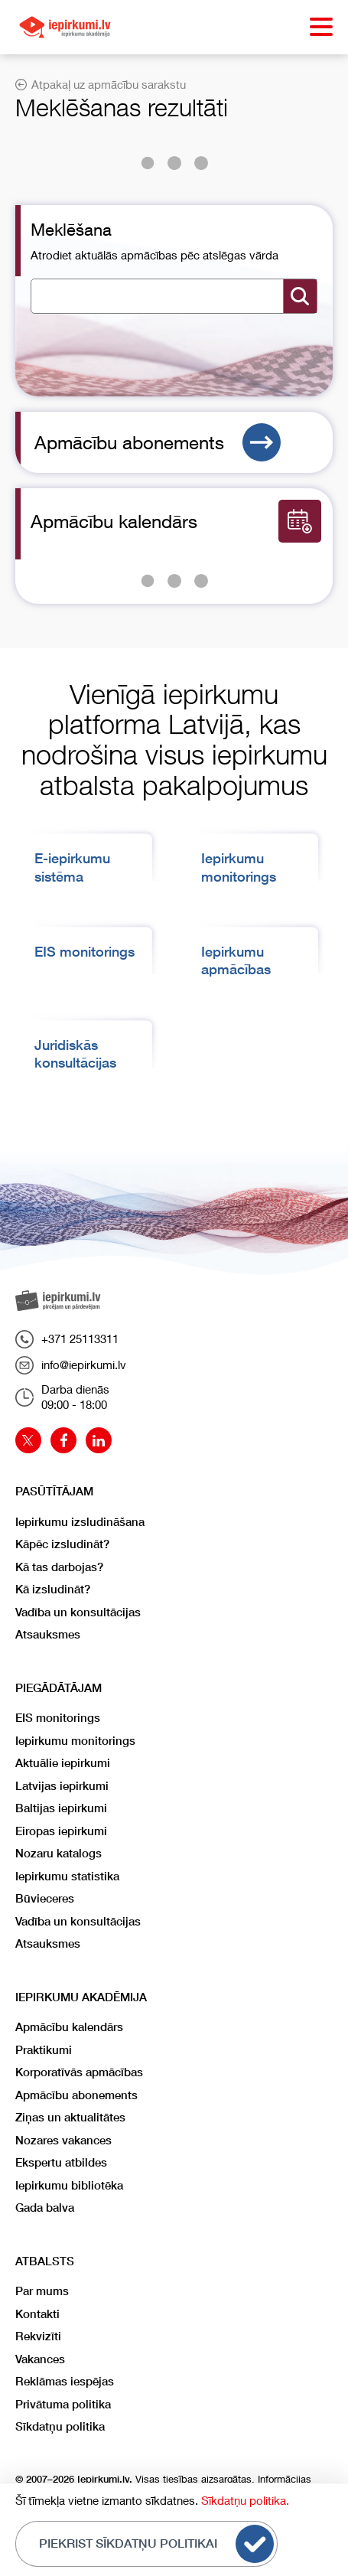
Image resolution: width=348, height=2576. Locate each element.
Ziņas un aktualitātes (70, 2117)
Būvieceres (44, 1898)
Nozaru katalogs (58, 1853)
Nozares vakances (63, 2140)
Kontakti (37, 2313)
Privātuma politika (63, 2404)
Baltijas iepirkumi (61, 1808)
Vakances (40, 2359)
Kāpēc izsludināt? (62, 1543)
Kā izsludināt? (52, 1589)
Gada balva (44, 2207)
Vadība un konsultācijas (78, 1612)
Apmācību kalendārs (69, 2026)
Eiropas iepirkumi (61, 1830)
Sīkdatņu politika (60, 2426)
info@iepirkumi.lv (70, 1365)
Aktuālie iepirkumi (62, 1762)
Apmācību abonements (157, 442)
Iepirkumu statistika (67, 1876)
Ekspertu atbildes (61, 2162)
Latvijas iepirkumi (62, 1785)
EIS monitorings (84, 952)
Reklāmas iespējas (64, 2381)
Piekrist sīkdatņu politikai (156, 2544)
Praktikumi (43, 2049)
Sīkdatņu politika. (245, 2500)
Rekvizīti (38, 2336)
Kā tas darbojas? (59, 1566)
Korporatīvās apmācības (79, 2072)
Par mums (42, 2290)
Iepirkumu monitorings (75, 1740)
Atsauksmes (47, 1634)
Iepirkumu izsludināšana (80, 1521)
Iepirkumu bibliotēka (69, 2185)
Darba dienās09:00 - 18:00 (62, 1396)
